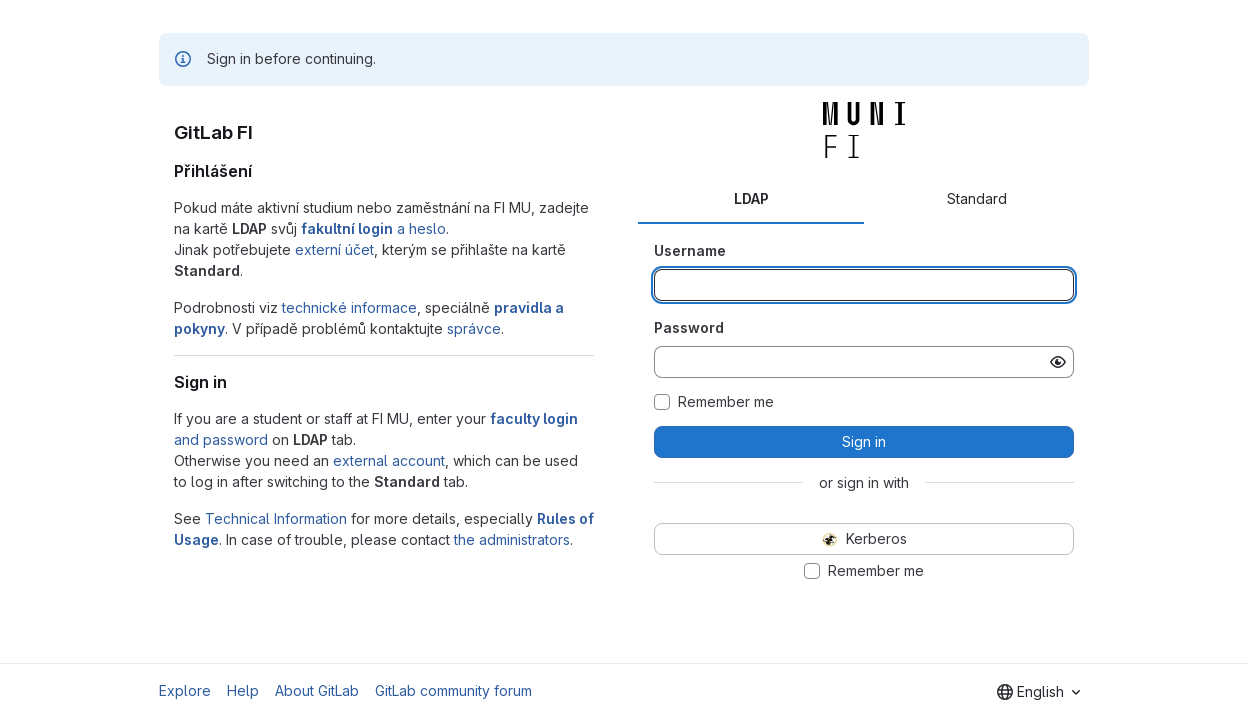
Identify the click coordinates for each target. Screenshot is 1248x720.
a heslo (373, 228)
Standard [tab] (977, 198)
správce (474, 328)
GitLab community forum (453, 690)
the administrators (512, 539)
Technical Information (276, 518)
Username (690, 250)
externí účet (334, 249)
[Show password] (1058, 362)
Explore (185, 690)
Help (243, 690)
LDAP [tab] (751, 198)
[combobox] (1038, 692)
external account (389, 460)
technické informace (349, 307)
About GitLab (317, 690)
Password (689, 327)
